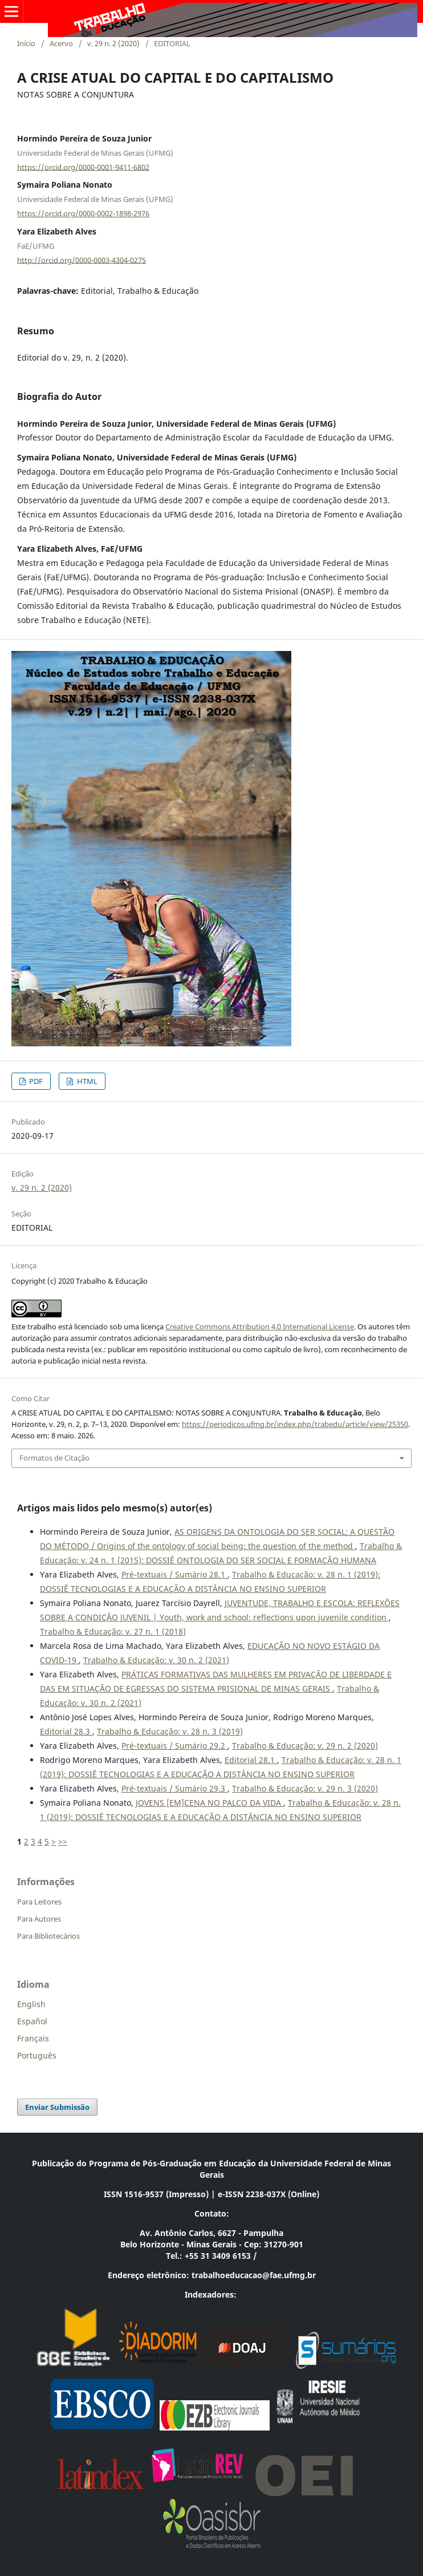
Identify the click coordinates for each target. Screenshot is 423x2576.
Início (26, 43)
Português (36, 2055)
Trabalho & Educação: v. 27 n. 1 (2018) (113, 1631)
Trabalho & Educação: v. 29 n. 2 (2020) (305, 1745)
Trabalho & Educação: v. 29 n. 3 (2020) (305, 1788)
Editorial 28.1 (251, 1759)
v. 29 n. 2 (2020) (113, 43)
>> (62, 1841)
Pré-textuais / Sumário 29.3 (174, 1788)
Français (33, 2038)
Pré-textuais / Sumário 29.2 (174, 1745)
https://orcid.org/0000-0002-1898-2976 (83, 213)
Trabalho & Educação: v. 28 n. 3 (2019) (170, 1731)
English (31, 2004)
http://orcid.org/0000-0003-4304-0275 (81, 259)
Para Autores (39, 1919)
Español (32, 2021)
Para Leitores (39, 1901)
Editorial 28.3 (66, 1731)
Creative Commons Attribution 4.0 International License (259, 1326)
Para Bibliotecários (48, 1936)
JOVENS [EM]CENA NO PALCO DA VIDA (209, 1802)
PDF (35, 1081)
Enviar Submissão (57, 2107)
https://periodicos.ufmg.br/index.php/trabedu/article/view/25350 (295, 1424)
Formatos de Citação (54, 1458)
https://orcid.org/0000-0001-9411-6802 (83, 166)
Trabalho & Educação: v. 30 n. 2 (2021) (156, 1660)
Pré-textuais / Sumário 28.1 (174, 1574)
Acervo (61, 43)
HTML (86, 1081)
